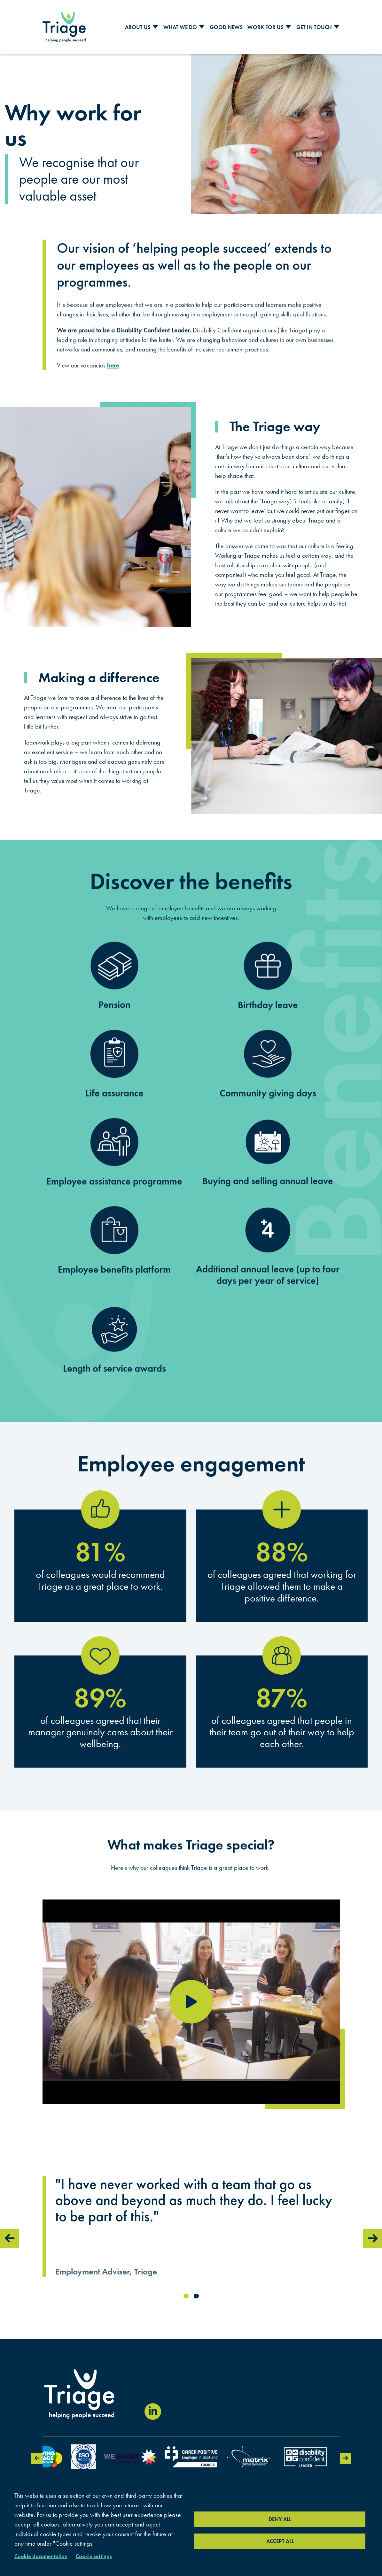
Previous (9, 2238)
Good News (226, 27)
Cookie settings (94, 2556)
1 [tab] (186, 2296)
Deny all (280, 2519)
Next (372, 2238)
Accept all (280, 2541)
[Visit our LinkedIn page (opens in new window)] (152, 2411)
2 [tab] (196, 2296)
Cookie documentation (40, 2556)
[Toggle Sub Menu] (155, 27)
